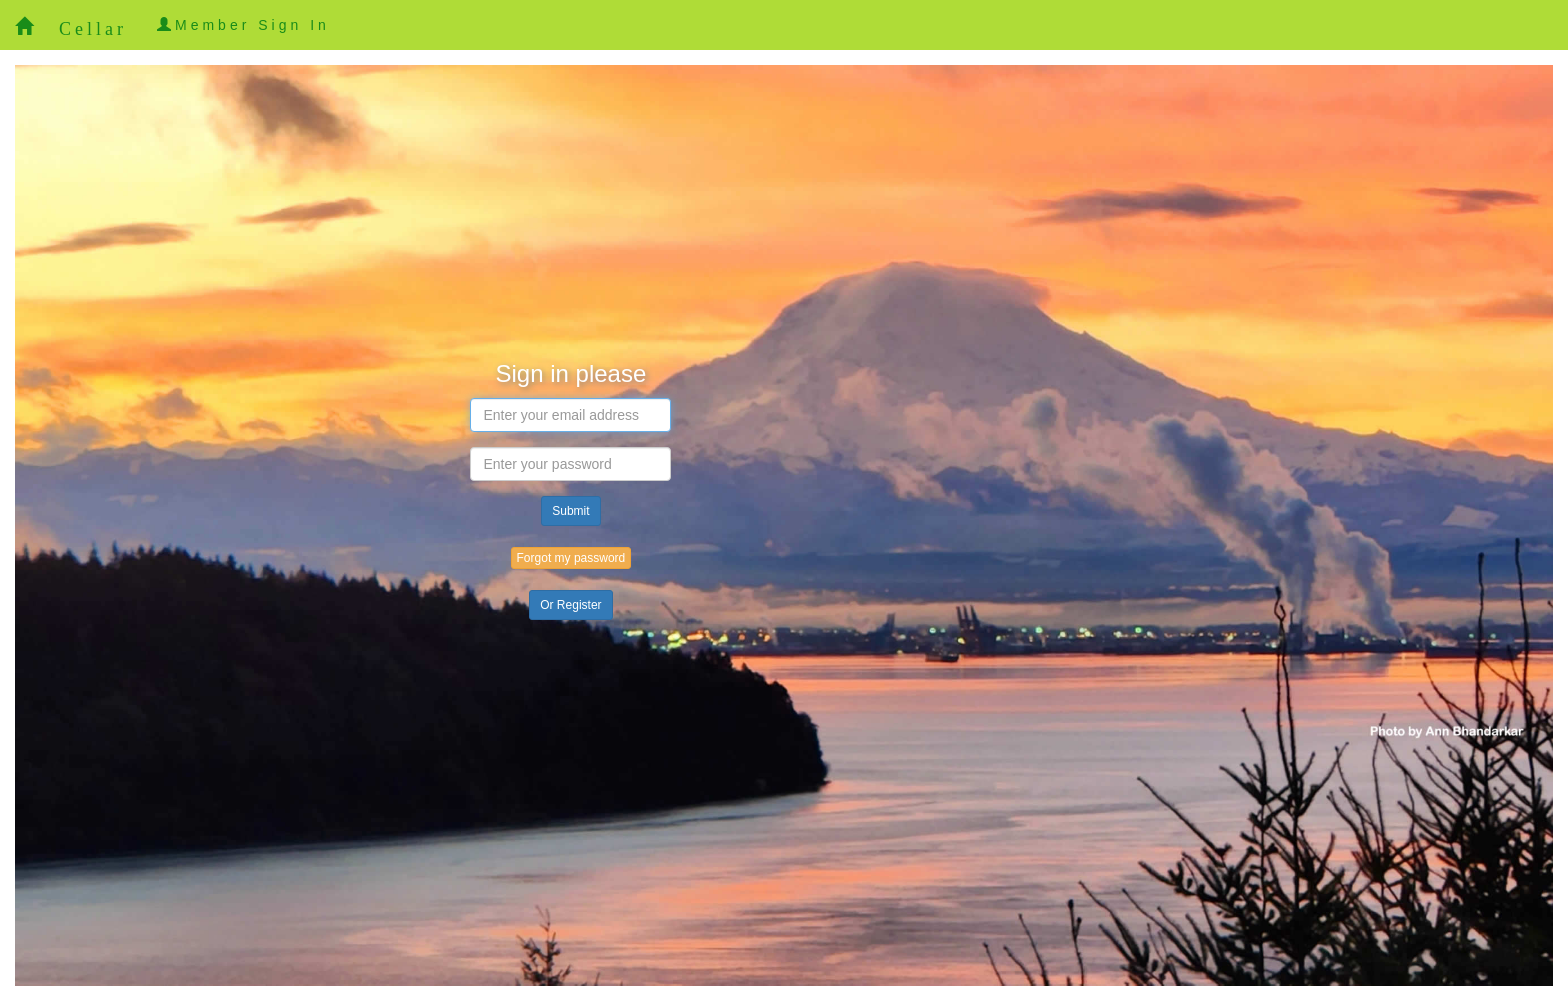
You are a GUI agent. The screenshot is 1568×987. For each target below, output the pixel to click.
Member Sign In (243, 25)
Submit (570, 511)
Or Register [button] (570, 605)
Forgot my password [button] (571, 558)
